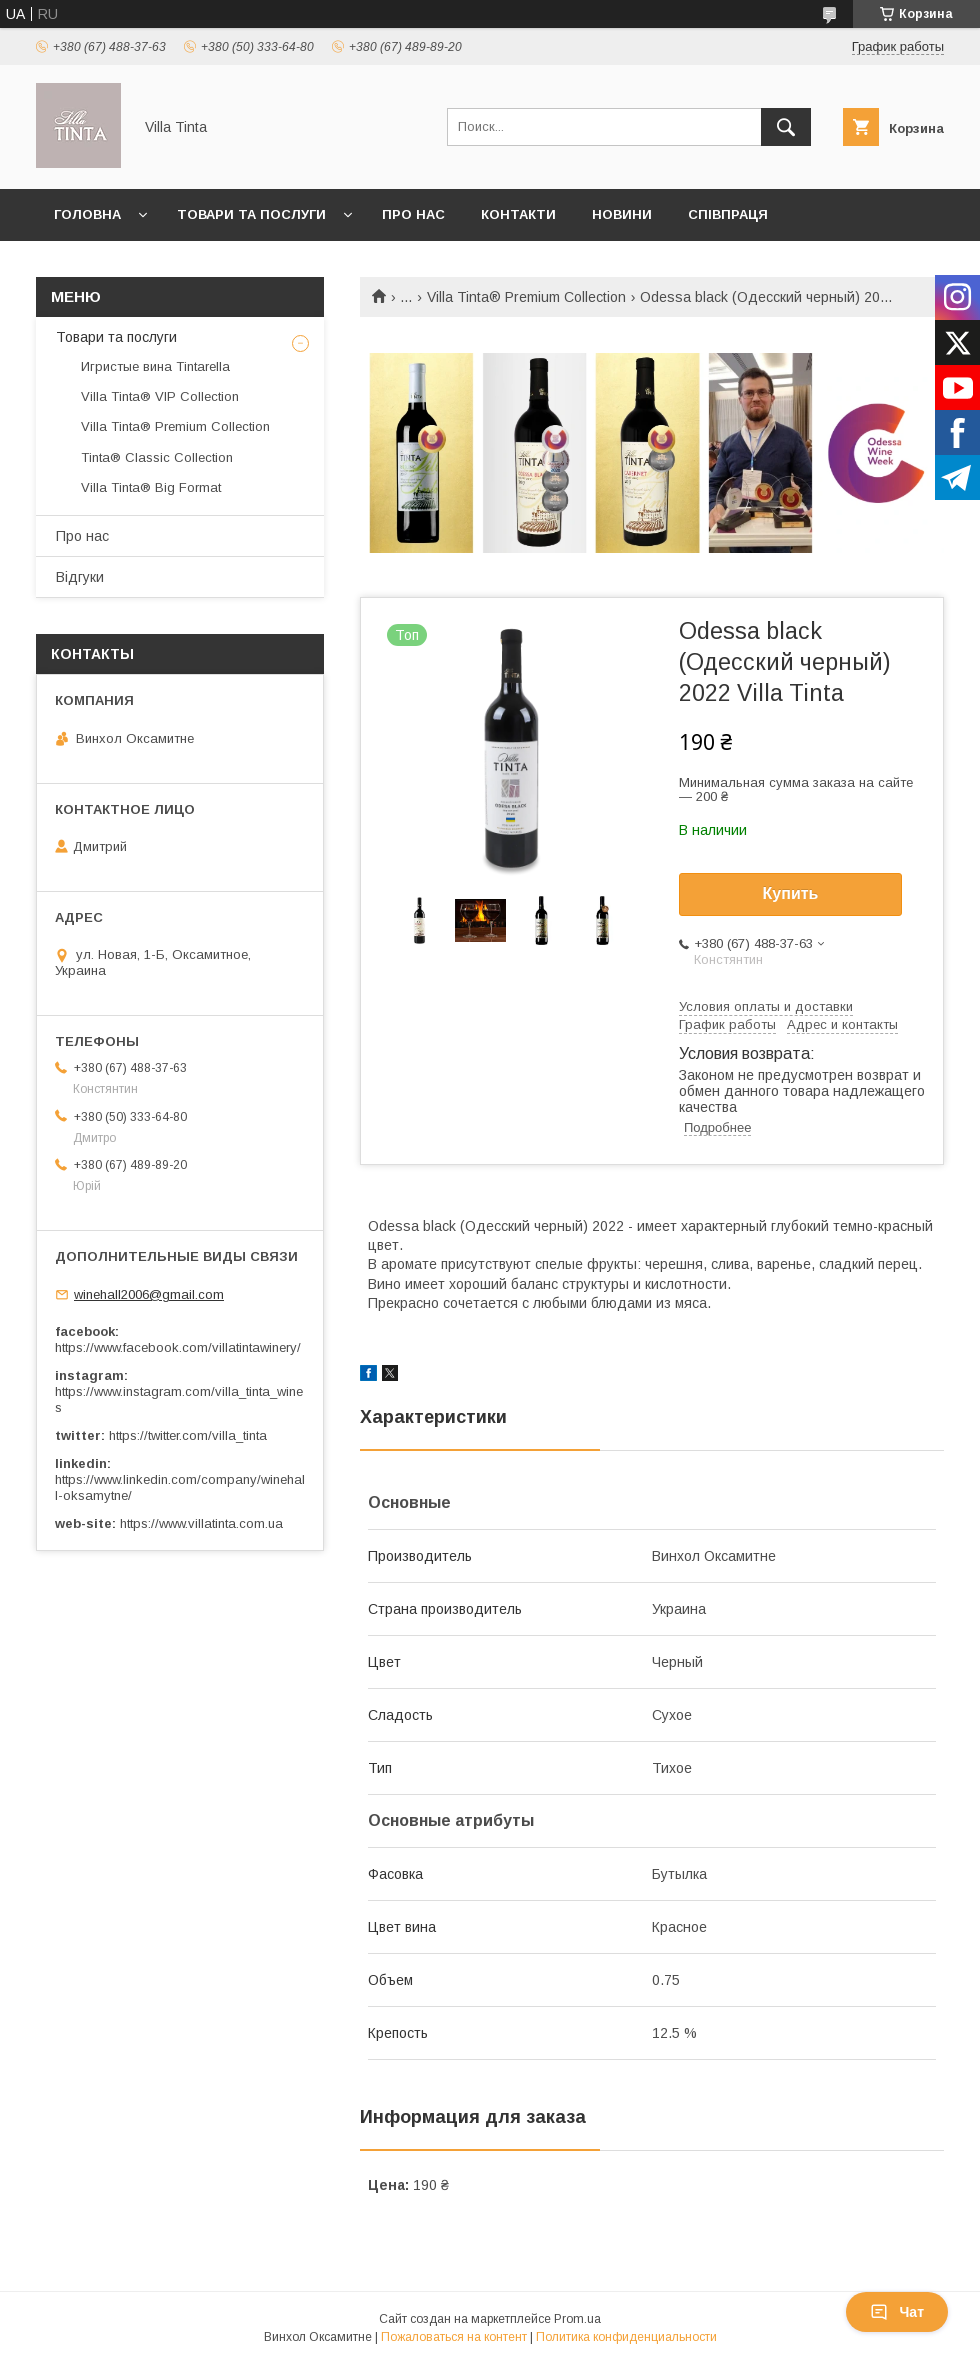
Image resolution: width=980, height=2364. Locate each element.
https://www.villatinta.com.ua (201, 1523)
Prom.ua (577, 2319)
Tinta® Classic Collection (157, 457)
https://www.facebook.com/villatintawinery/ (178, 1347)
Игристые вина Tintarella (155, 366)
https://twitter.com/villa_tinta (188, 1435)
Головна (87, 214)
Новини (622, 214)
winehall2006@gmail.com (149, 1294)
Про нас (413, 214)
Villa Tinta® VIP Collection (160, 396)
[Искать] (786, 127)
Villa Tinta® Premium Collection (526, 297)
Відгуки (80, 577)
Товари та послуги (251, 214)
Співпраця (728, 214)
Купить (791, 893)
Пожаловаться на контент (454, 2337)
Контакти (518, 214)
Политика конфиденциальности (626, 2337)
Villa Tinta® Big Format (151, 487)
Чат (897, 2312)
